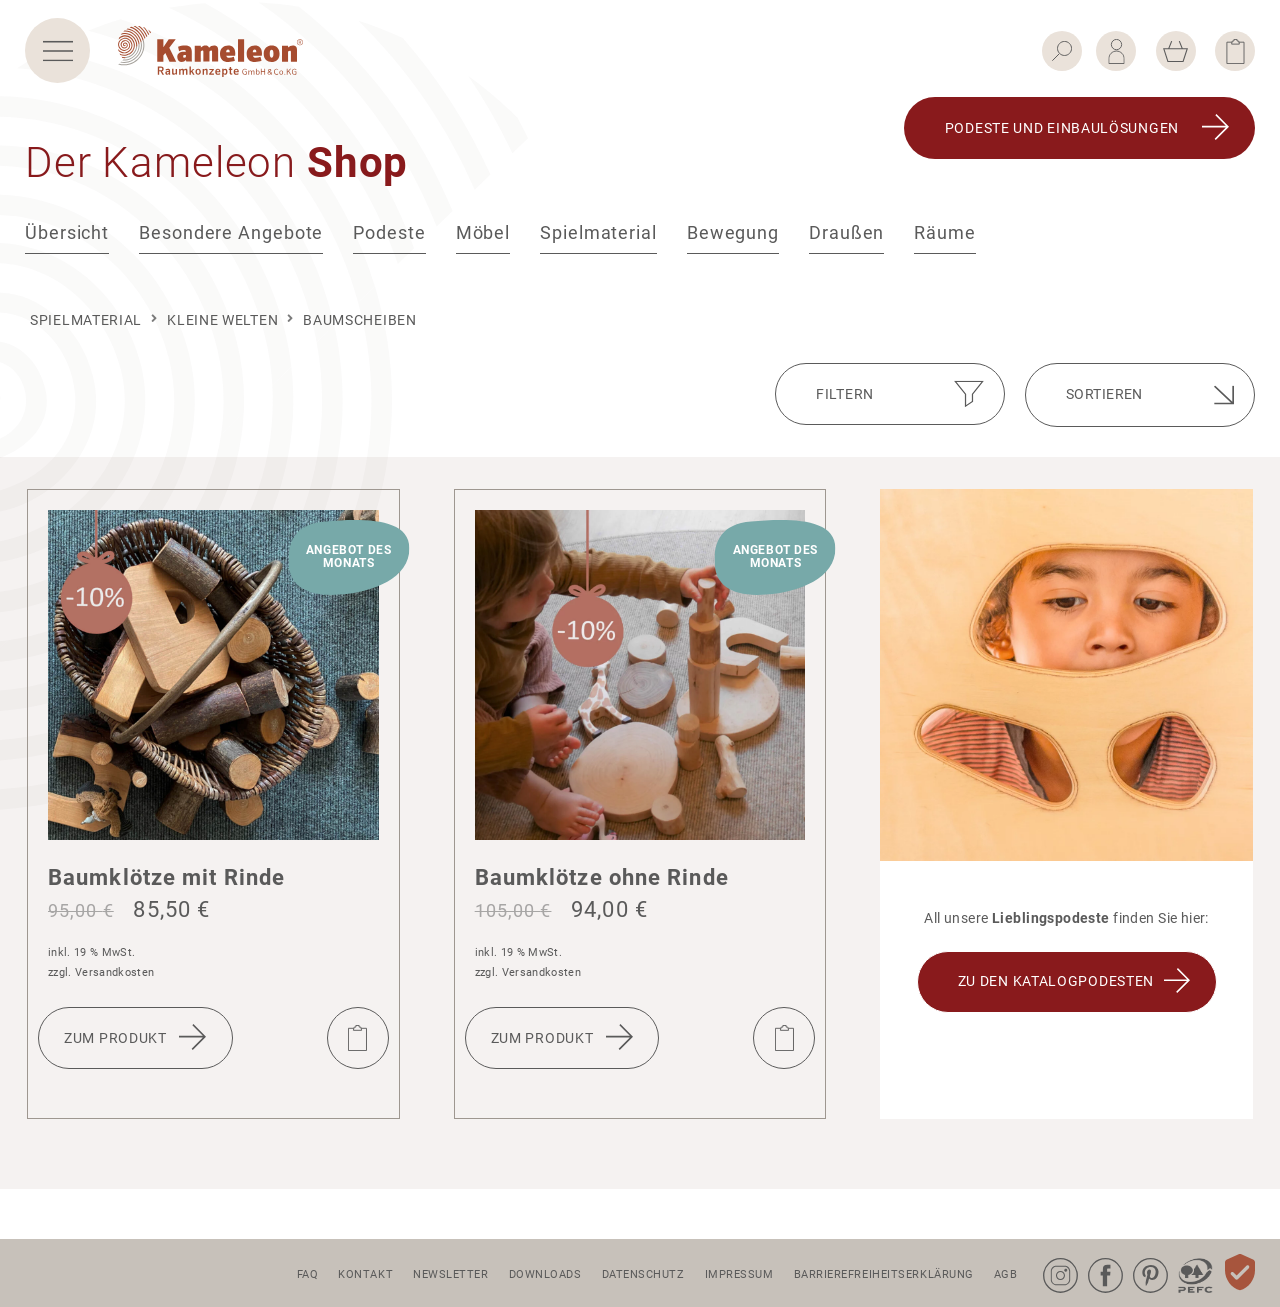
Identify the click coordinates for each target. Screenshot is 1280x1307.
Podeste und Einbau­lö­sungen (1062, 142)
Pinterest (1137, 1258)
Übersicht (67, 246)
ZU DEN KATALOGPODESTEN (1056, 981)
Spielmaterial (598, 246)
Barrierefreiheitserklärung (884, 1274)
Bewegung (733, 246)
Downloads (545, 1274)
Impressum (739, 1274)
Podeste (389, 246)
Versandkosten (114, 972)
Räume (945, 246)
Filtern (845, 394)
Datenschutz (643, 1274)
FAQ (308, 1274)
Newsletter (451, 1274)
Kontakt (365, 1274)
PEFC (1180, 1258)
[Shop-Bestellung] (1140, 395)
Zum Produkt (115, 1038)
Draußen (846, 246)
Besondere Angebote (231, 246)
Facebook (1092, 1258)
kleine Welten (222, 320)
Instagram (1047, 1258)
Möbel (483, 246)
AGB (1006, 1274)
